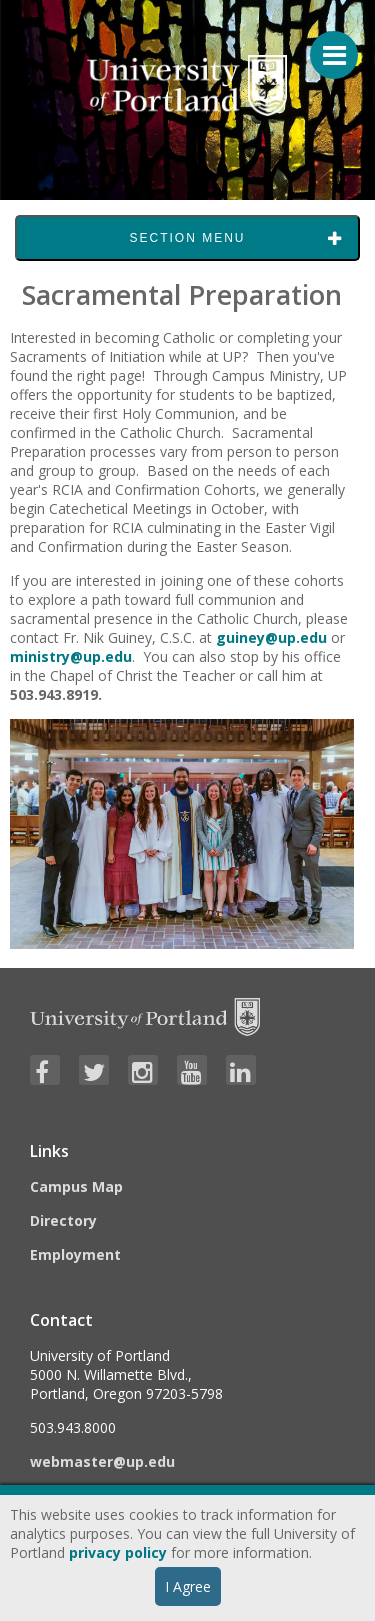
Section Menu (187, 238)
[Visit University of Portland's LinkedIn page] (241, 1070)
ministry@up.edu (71, 656)
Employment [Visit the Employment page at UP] (75, 1254)
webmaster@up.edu (102, 1461)
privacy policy (118, 1552)
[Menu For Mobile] (325, 45)
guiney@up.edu (271, 637)
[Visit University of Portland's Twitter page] (94, 1070)
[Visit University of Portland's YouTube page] (192, 1070)
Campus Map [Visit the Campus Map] (76, 1186)
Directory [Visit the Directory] (63, 1220)
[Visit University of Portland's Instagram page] (143, 1070)
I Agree (188, 1586)
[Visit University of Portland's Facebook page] (45, 1070)
